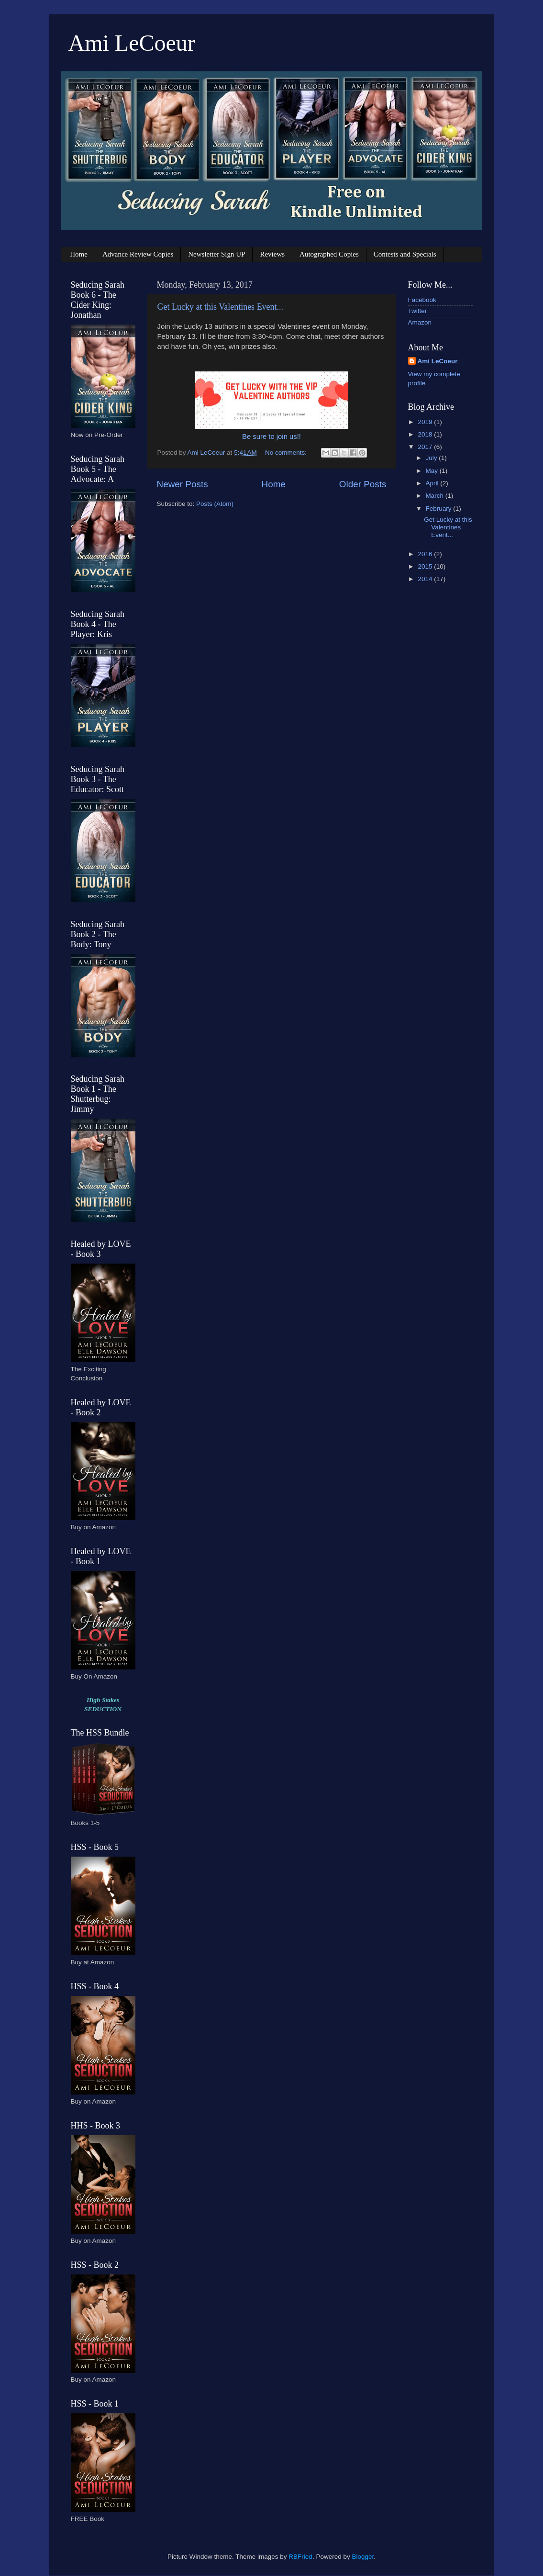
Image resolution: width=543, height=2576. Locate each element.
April (433, 483)
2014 (426, 578)
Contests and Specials (405, 254)
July (432, 457)
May (433, 470)
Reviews (272, 254)
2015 (426, 566)
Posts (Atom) (214, 503)
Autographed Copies (329, 254)
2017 (426, 446)
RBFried (300, 2556)
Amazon (420, 322)
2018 (426, 434)
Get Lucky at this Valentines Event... (220, 307)
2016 (426, 554)
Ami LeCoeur (131, 43)
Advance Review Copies (137, 254)
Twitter (417, 310)
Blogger (363, 2556)
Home (79, 254)
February (440, 508)
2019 (426, 422)
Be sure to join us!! (271, 436)
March (435, 495)
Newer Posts (182, 484)
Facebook (422, 299)
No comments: (287, 452)
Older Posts (363, 484)
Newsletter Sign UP (216, 254)
